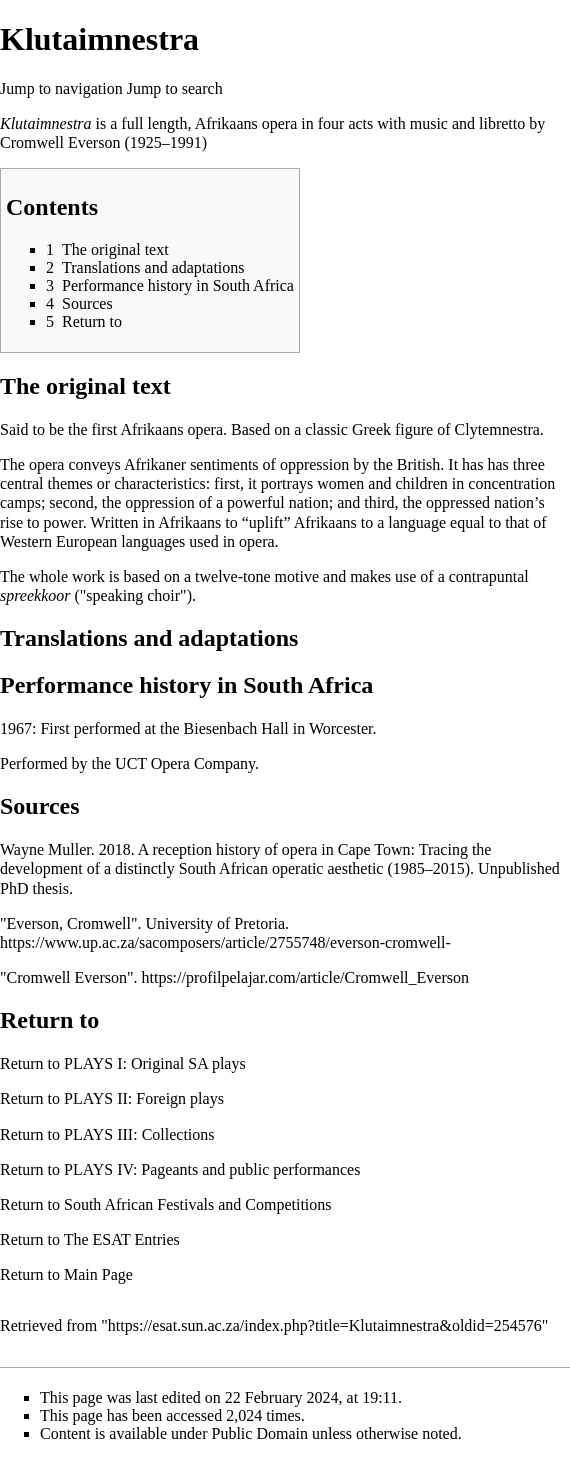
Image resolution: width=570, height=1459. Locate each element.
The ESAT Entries (122, 1239)
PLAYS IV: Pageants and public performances (212, 1169)
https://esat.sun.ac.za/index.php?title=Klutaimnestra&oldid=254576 (325, 1325)
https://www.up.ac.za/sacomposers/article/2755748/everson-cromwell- (225, 942)
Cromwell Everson (60, 142)
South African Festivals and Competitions (198, 1204)
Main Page (98, 1274)
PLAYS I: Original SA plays (155, 1063)
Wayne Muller (45, 849)
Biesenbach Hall (236, 728)
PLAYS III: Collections (139, 1134)
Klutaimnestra (46, 123)
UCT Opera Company (185, 763)
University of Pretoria (215, 923)
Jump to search (175, 88)
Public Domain (260, 1433)
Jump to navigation (61, 88)
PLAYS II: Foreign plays (144, 1098)
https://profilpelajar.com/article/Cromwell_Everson (304, 977)
